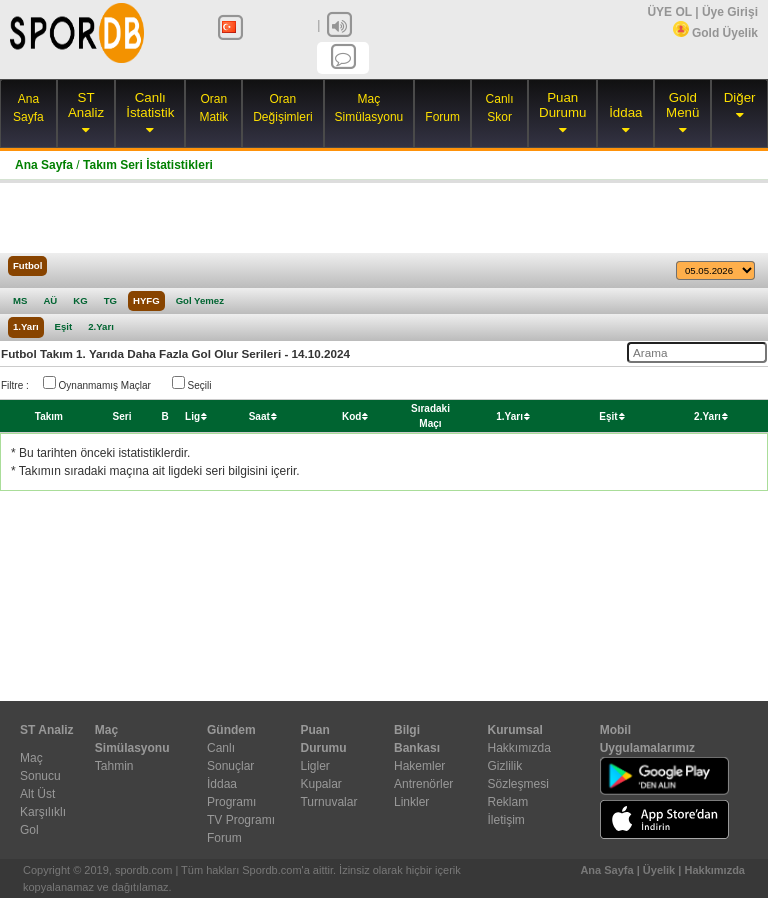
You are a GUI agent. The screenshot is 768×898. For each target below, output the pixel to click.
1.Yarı (26, 326)
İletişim (505, 820)
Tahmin (114, 766)
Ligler (314, 766)
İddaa (625, 112)
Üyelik (659, 870)
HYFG (146, 300)
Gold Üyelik (715, 33)
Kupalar (320, 784)
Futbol (27, 265)
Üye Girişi (730, 12)
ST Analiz (86, 105)
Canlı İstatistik (150, 105)
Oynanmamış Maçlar (97, 383)
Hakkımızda (518, 748)
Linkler (411, 802)
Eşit (64, 326)
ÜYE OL (669, 12)
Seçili (192, 383)
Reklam (507, 802)
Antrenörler (423, 784)
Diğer (740, 97)
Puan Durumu (562, 105)
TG (110, 300)
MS (20, 300)
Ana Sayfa (44, 165)
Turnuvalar (328, 802)
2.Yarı (101, 326)
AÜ (50, 300)
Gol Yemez (200, 300)
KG (80, 300)
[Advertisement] (384, 218)
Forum (442, 117)
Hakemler (419, 766)
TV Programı (241, 820)
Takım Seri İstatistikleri (148, 165)
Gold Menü (682, 105)
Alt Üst (37, 794)
